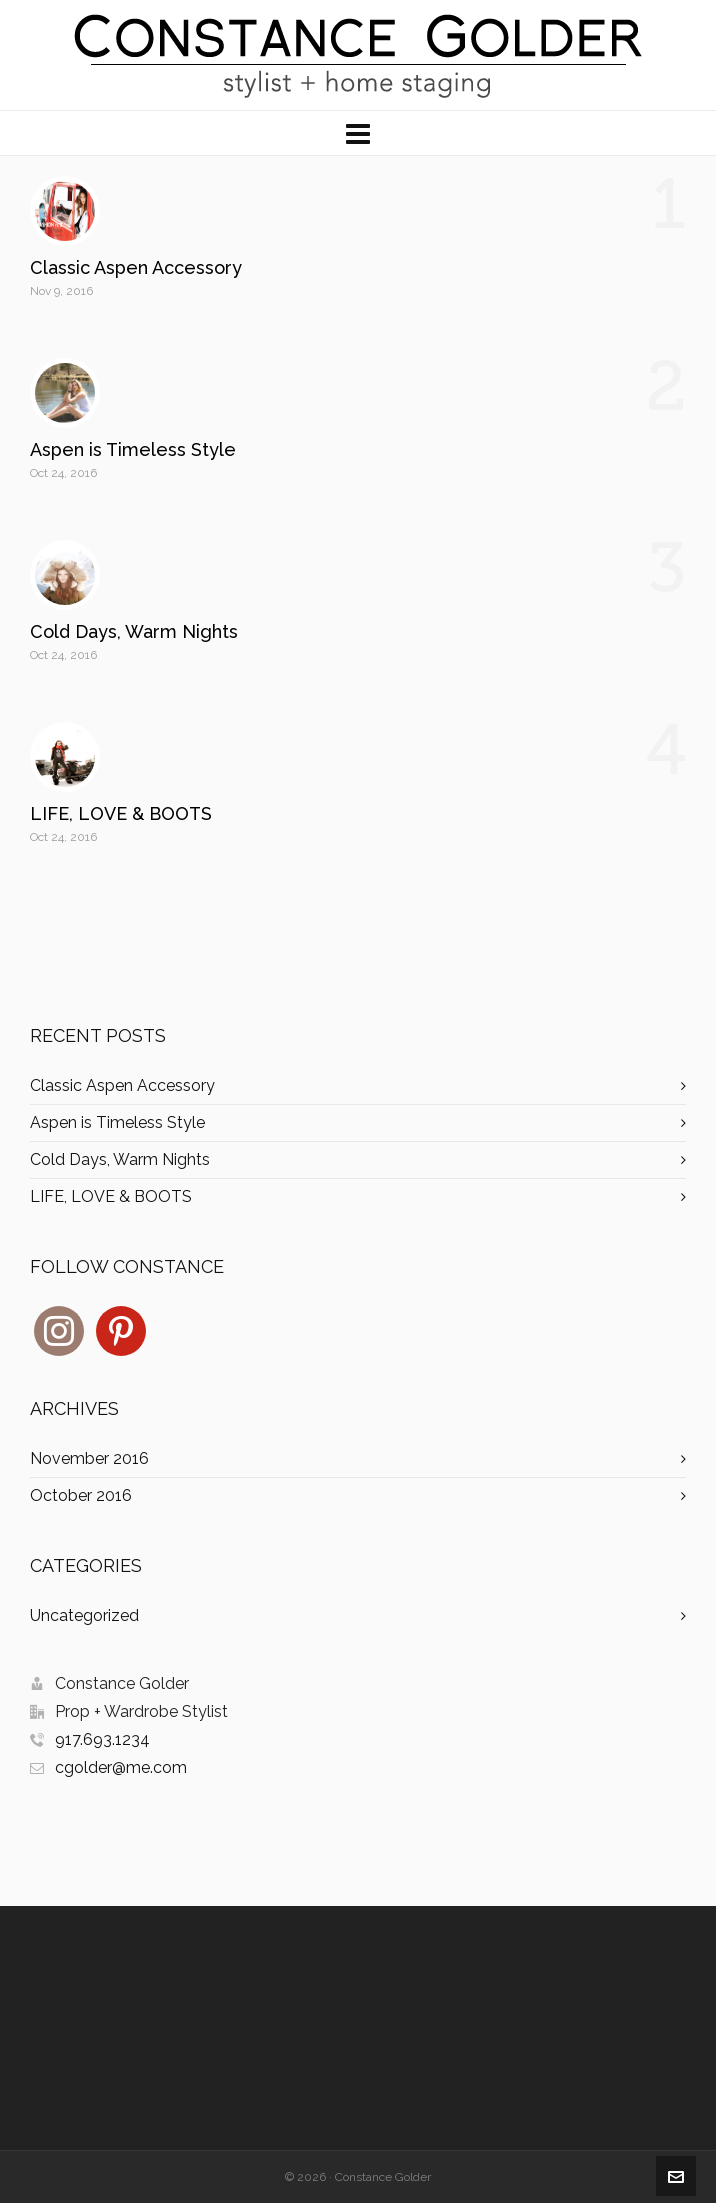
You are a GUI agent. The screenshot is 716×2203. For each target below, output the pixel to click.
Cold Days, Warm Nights (134, 631)
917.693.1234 (102, 1739)
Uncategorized (84, 1615)
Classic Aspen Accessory (136, 267)
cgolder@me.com (121, 1767)
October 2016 (81, 1495)
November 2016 (89, 1458)
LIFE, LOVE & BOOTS (121, 813)
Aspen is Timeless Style (133, 449)
